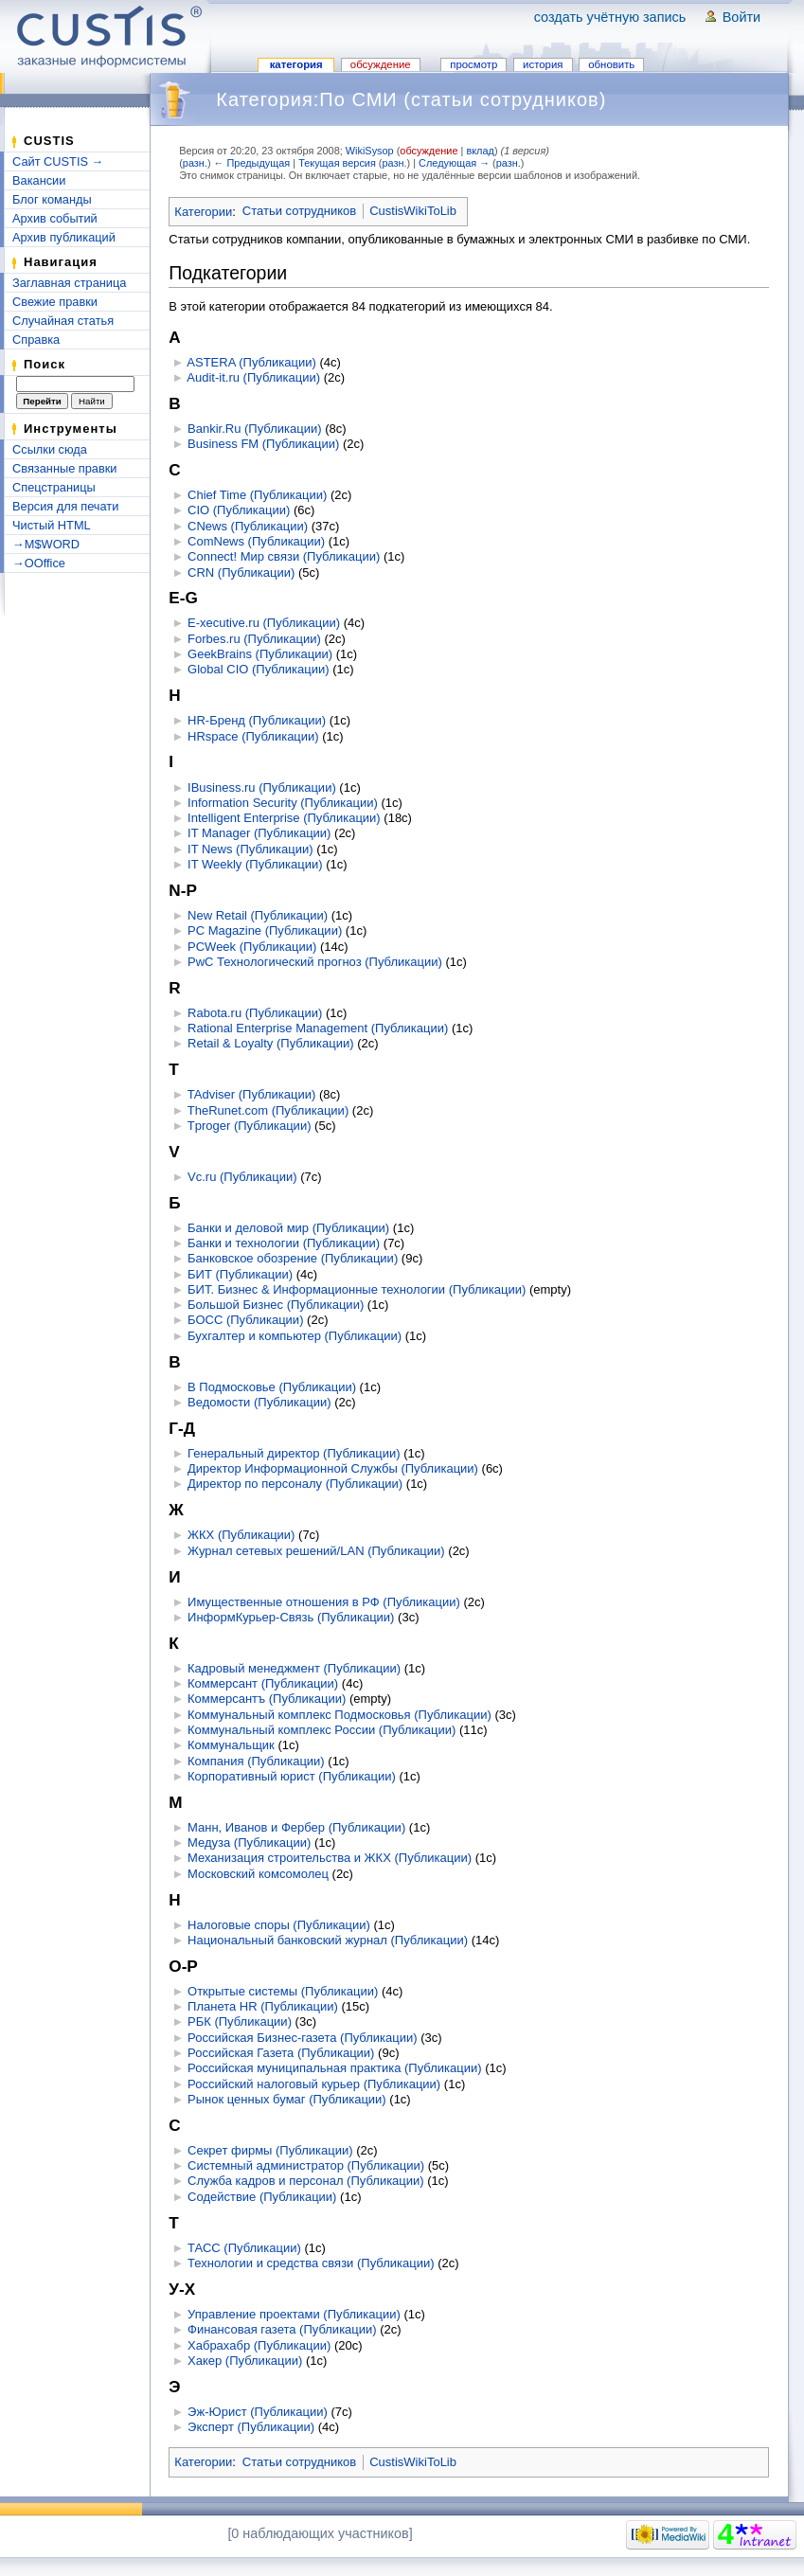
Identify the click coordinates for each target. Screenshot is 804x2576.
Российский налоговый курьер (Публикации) (314, 2084)
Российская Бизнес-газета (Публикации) (303, 2037)
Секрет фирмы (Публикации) (270, 2150)
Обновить (611, 64)
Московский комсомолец (258, 1874)
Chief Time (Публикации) (257, 495)
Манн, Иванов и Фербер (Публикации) (296, 1827)
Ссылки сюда (49, 449)
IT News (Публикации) (250, 849)
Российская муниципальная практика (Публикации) (335, 2068)
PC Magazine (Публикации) (265, 930)
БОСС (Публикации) (245, 1320)
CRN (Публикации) (241, 572)
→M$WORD (46, 544)
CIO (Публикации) (239, 510)
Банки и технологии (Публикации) (284, 1243)
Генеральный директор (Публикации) (294, 1453)
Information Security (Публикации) (283, 803)
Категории (203, 211)
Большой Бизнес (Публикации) (276, 1304)
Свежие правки (55, 302)
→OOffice (38, 563)
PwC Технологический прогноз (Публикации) (315, 962)
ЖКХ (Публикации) (241, 1535)
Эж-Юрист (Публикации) (258, 2412)
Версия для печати (65, 506)
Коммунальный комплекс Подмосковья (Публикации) (339, 1715)
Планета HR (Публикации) (263, 2006)
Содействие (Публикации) (262, 2197)
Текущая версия (337, 163)
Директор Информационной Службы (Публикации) (333, 1468)
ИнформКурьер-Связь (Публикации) (291, 1617)
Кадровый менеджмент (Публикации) (294, 1668)
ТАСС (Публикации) (244, 2248)
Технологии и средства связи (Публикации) (311, 2263)
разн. (195, 163)
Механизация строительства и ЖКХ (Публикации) (330, 1858)
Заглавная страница (69, 283)
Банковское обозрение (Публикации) (293, 1258)
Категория (296, 64)
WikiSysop (370, 150)
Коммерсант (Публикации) (263, 1683)
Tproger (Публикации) (250, 1125)
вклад (479, 150)
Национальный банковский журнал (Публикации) (328, 1940)
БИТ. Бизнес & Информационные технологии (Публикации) (357, 1289)
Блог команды (52, 199)
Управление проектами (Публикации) (294, 2314)
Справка (36, 339)
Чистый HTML (51, 525)
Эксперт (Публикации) (251, 2427)
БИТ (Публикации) (240, 1274)
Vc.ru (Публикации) (242, 1177)
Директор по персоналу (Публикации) (295, 1483)
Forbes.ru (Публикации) (254, 639)
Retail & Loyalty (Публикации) (270, 1043)
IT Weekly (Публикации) (255, 864)
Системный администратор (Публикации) (306, 2165)
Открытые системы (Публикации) (283, 1991)
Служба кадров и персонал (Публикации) (306, 2181)
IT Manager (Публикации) (259, 833)
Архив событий (55, 218)
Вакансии (38, 180)
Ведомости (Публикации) (259, 1402)
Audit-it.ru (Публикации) (253, 377)
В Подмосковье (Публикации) (272, 1387)
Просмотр (473, 64)
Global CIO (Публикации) (258, 669)
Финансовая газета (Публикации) (282, 2329)
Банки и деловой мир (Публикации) (288, 1228)
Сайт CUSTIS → (57, 161)
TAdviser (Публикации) (251, 1094)
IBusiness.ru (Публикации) (262, 787)
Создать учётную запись (610, 17)
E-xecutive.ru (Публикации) (264, 623)
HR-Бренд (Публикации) (257, 720)
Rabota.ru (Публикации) (255, 1013)
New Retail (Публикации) (258, 915)
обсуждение (428, 150)
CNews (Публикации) (248, 526)
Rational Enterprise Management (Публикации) (318, 1028)
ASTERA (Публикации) (251, 362)
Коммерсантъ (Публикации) (267, 1698)
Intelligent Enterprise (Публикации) (284, 818)
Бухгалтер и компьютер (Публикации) (295, 1336)
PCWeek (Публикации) (252, 946)
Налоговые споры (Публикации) (279, 1925)
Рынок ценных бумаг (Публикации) (287, 2099)
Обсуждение (380, 64)
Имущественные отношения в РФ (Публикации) (324, 1602)
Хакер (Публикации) (245, 2360)
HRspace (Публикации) (253, 736)
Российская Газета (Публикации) (281, 2053)
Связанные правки (64, 468)
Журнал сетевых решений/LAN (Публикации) (316, 1551)
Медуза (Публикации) (249, 1842)
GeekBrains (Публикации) (260, 654)
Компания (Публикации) (256, 1761)
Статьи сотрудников (299, 211)
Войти (741, 17)
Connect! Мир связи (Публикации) (284, 556)
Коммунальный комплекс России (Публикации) (322, 1730)
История (543, 64)
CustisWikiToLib (412, 211)
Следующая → (454, 163)
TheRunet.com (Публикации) (268, 1110)
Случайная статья (63, 320)
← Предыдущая (252, 163)
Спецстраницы (54, 487)
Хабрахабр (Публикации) (259, 2345)
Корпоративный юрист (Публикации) (292, 1776)
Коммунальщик (231, 1745)
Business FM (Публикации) (263, 444)
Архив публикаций (64, 237)
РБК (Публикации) (240, 2021)
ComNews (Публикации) (256, 541)
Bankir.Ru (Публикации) (255, 428)
